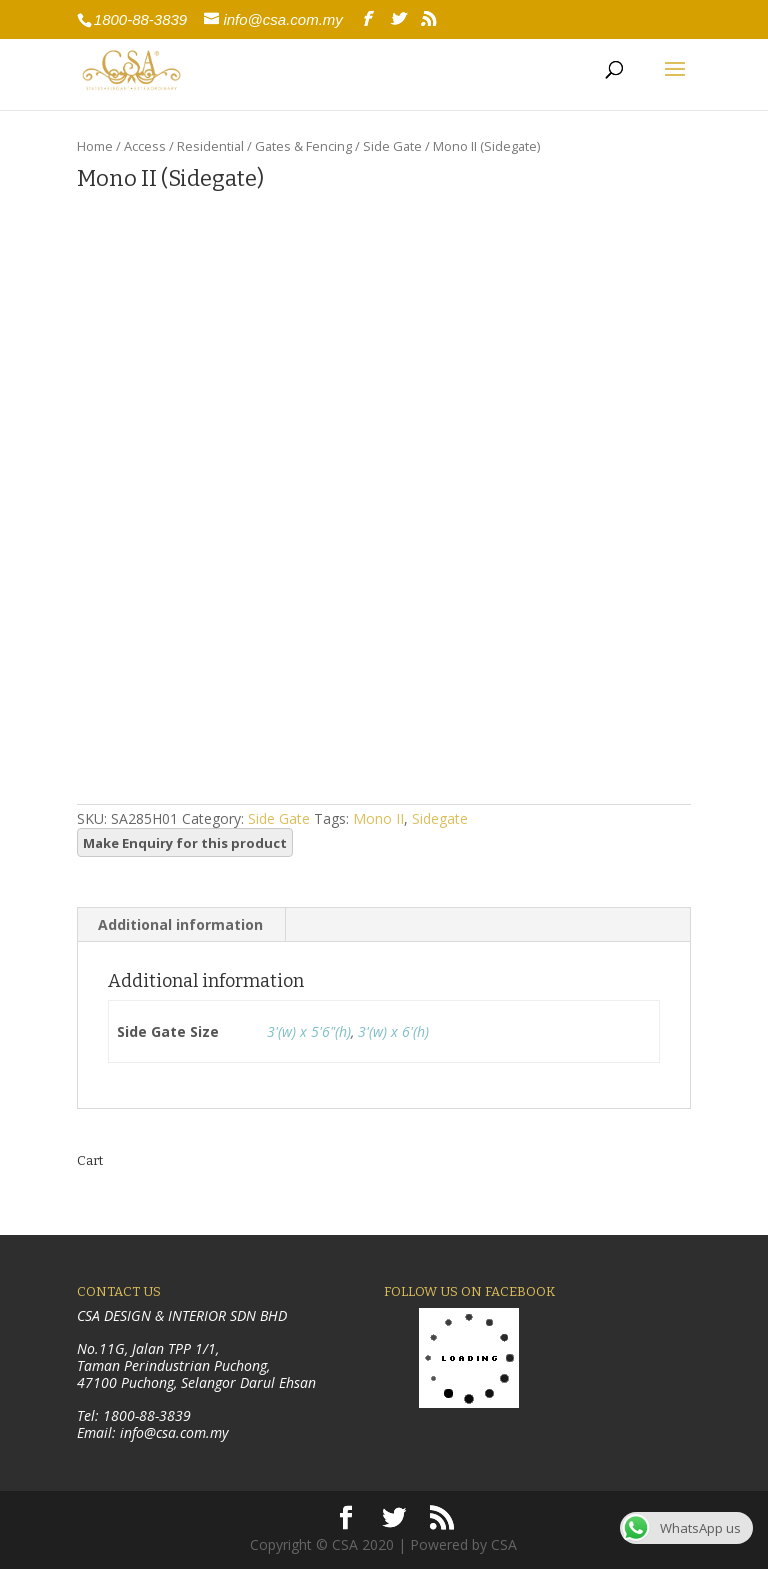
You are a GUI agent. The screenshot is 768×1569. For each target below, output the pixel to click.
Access (145, 146)
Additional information (180, 924)
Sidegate (440, 818)
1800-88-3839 (140, 19)
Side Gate (392, 146)
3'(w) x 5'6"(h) (309, 1031)
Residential (210, 146)
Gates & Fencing (303, 146)
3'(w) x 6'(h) (393, 1031)
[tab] (181, 925)
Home (95, 146)
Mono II (378, 818)
